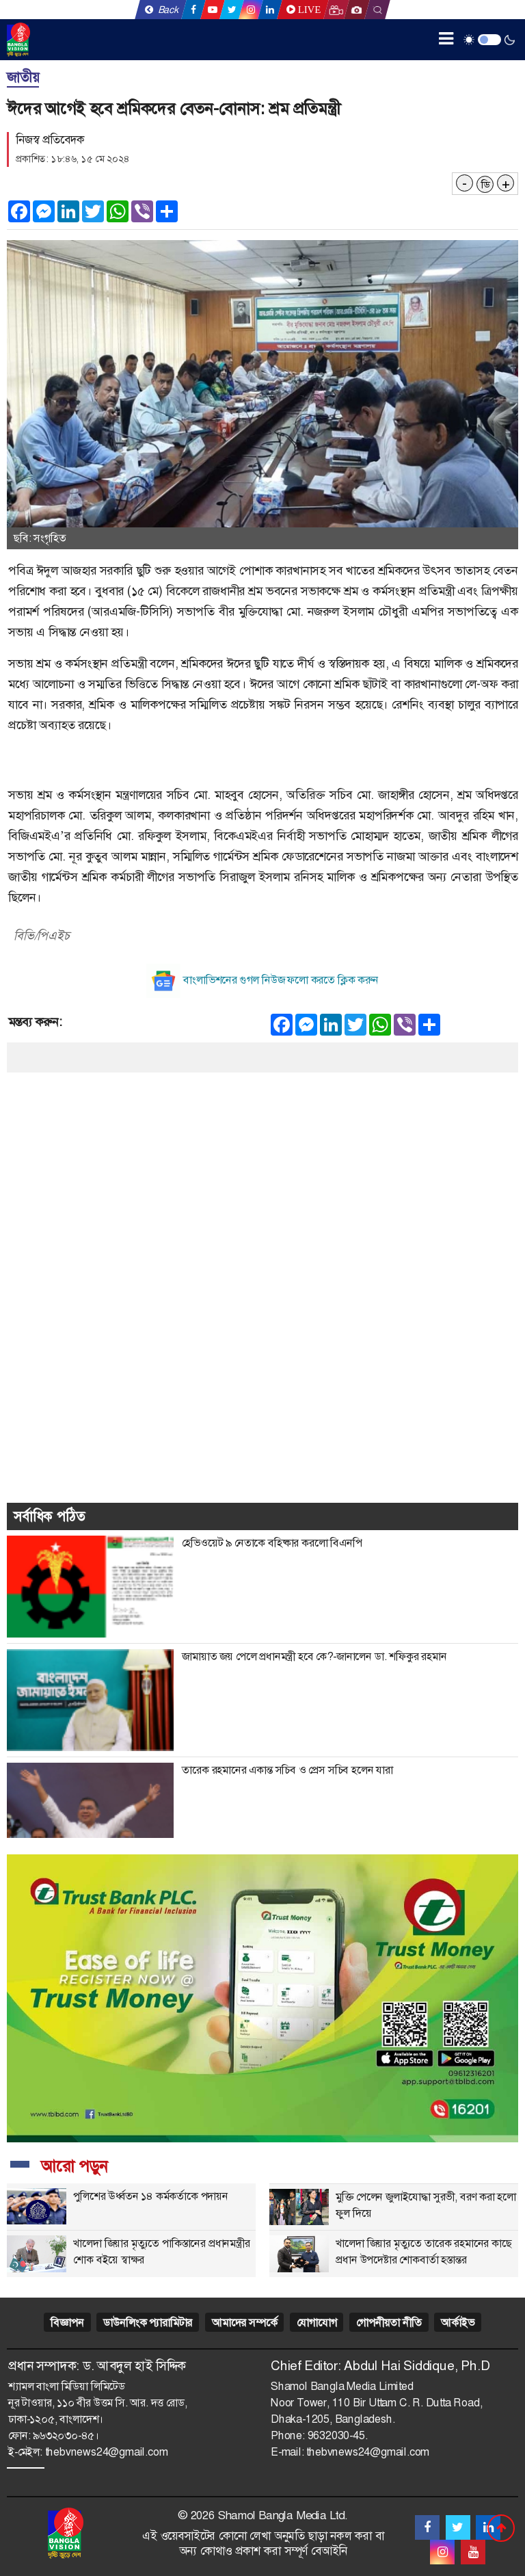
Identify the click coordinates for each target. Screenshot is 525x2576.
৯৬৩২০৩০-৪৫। (66, 2435)
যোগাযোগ (316, 2322)
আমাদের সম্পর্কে (244, 2322)
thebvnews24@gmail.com (106, 2452)
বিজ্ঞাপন (67, 2322)
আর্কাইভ (457, 2322)
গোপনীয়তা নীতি (388, 2322)
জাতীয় (23, 77)
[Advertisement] (262, 1168)
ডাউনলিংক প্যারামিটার (147, 2322)
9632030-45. (338, 2435)
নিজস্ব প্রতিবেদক (50, 139)
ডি (485, 185)
